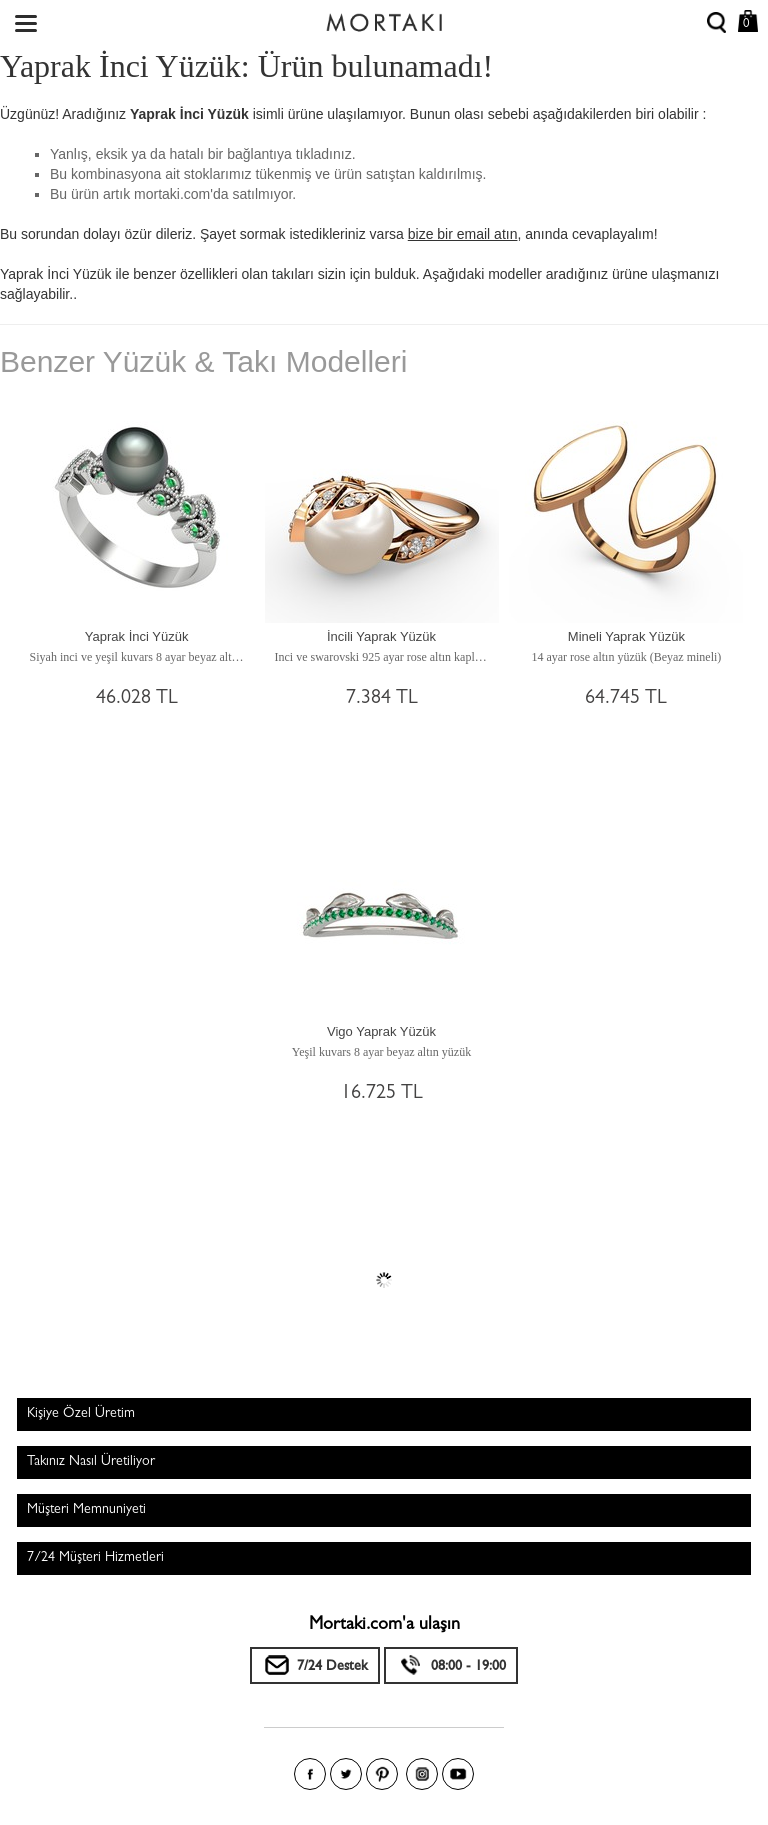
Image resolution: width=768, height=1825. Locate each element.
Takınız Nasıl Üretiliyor (91, 1462)
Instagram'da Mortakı (422, 1774)
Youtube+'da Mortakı (458, 1774)
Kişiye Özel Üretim (81, 1414)
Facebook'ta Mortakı (310, 1774)
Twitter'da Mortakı (346, 1774)
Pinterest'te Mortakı (382, 1774)
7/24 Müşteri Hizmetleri (95, 1558)
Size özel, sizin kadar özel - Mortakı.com (384, 18)
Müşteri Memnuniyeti (86, 1510)
